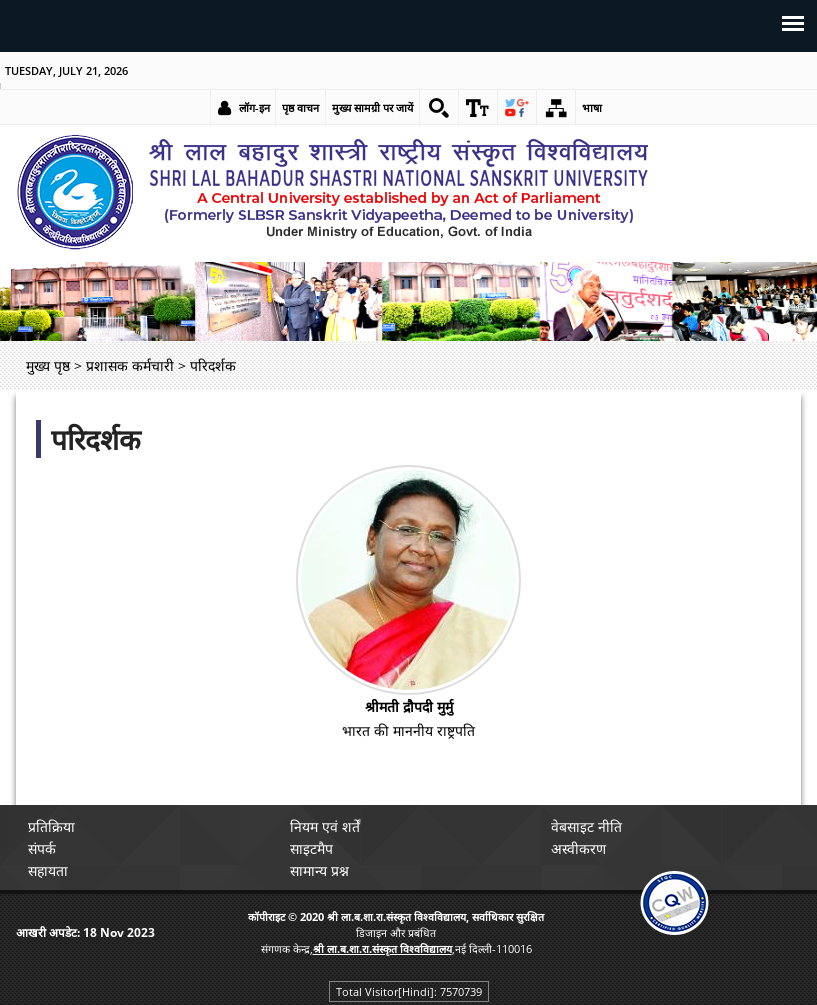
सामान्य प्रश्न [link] (319, 870)
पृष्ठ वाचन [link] (300, 107)
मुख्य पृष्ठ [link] (48, 365)
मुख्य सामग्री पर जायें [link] (372, 107)
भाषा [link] (592, 107)
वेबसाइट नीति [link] (586, 826)
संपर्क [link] (42, 848)
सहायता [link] (48, 870)
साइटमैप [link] (311, 848)
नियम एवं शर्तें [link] (325, 826)
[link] (439, 108)
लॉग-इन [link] (254, 107)
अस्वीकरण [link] (578, 848)
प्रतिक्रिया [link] (51, 826)
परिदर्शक (96, 439)
